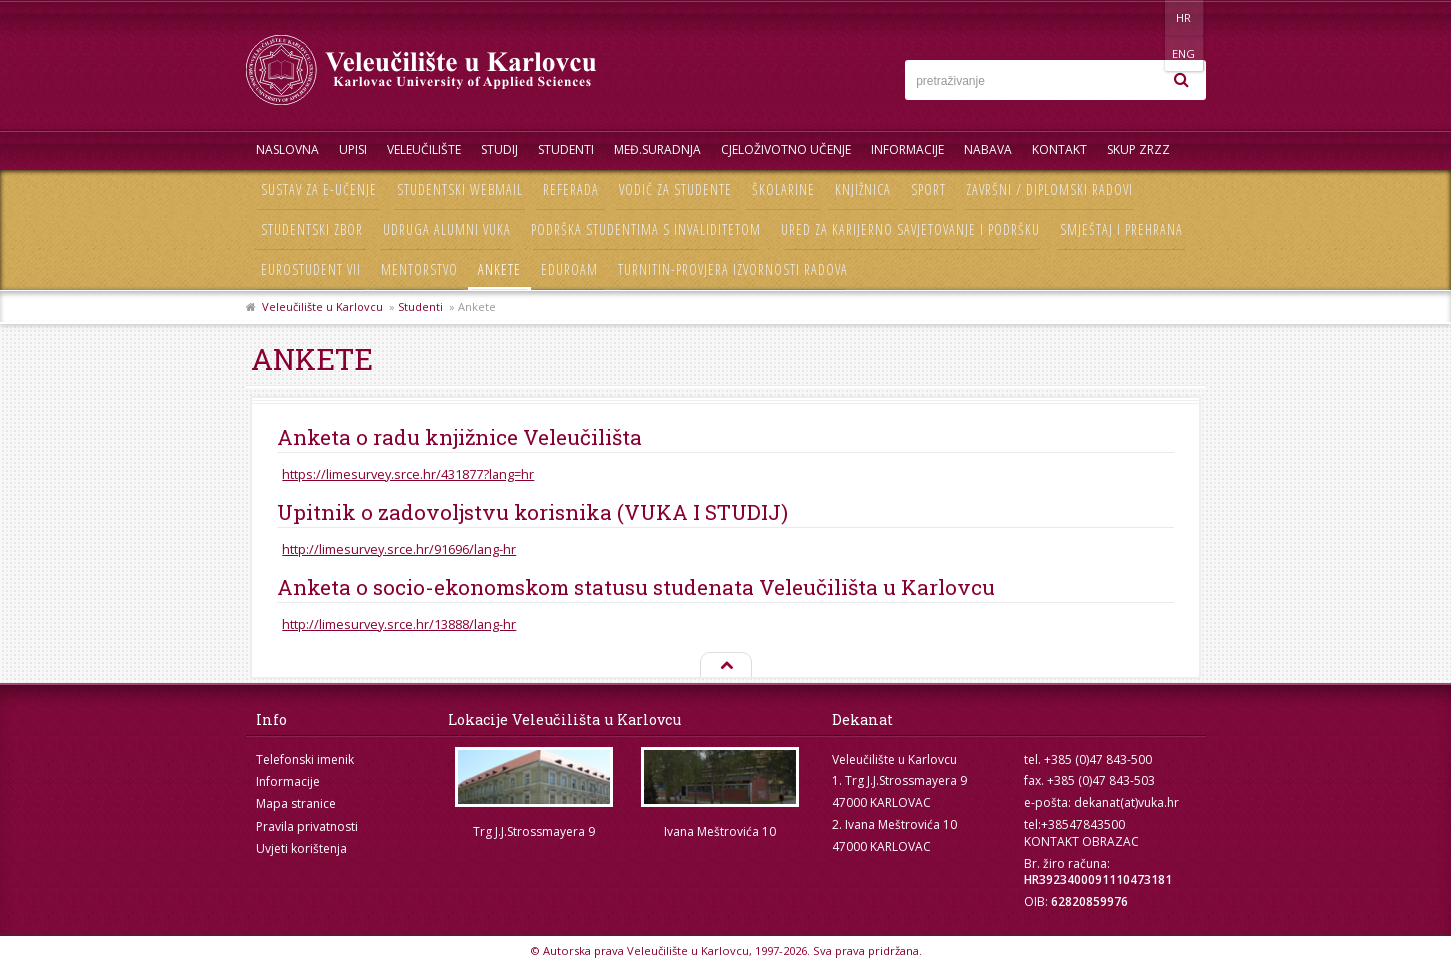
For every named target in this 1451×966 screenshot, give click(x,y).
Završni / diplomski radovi (1049, 189)
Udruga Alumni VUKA (447, 229)
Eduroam (569, 269)
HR (1144, 17)
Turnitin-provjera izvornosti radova (733, 269)
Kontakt (1059, 149)
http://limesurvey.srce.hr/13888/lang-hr (399, 624)
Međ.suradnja (657, 149)
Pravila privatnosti (307, 826)
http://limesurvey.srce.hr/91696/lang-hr (399, 549)
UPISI (353, 149)
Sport (928, 189)
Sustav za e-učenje (319, 189)
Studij (499, 149)
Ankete (499, 269)
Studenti (566, 149)
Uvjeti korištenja (301, 848)
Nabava (988, 149)
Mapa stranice (296, 803)
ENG (1185, 17)
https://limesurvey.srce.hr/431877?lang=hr (408, 474)
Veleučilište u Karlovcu (322, 306)
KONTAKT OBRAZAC (1081, 841)
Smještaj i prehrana (1121, 229)
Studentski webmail (460, 189)
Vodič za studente (675, 189)
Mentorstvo (419, 269)
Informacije (907, 149)
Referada (571, 189)
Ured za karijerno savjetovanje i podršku (910, 229)
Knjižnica (863, 189)
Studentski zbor (312, 229)
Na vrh (725, 666)
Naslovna (287, 149)
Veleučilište (424, 149)
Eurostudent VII (311, 269)
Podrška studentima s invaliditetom (646, 229)
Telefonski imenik (305, 759)
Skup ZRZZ (1138, 149)
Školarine (783, 189)
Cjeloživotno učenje (786, 149)
